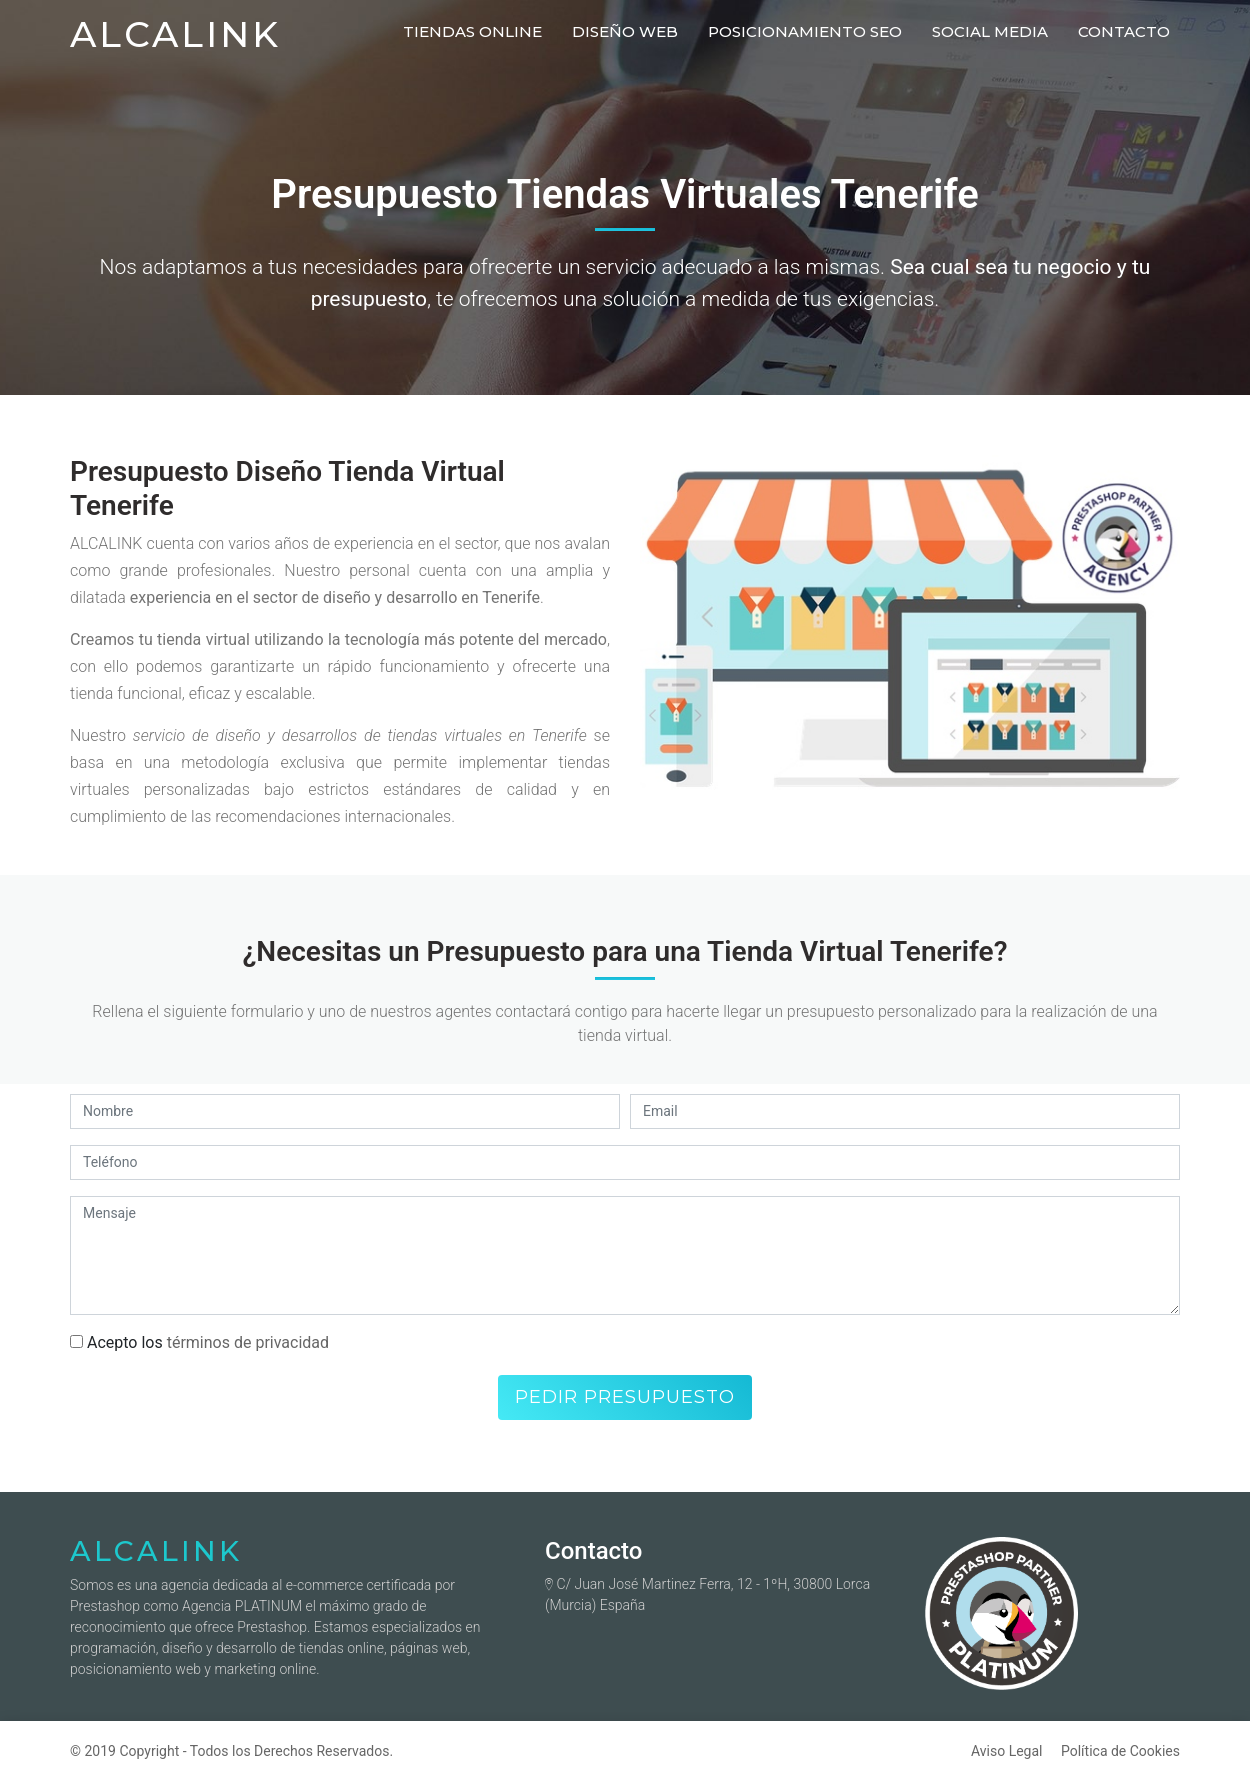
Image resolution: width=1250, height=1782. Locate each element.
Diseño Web (625, 31)
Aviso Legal (1007, 1751)
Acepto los (199, 1342)
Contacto (1124, 31)
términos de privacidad (248, 1342)
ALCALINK (175, 34)
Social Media (990, 31)
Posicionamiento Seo (805, 31)
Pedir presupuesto (625, 1397)
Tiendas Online (472, 31)
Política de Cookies (1120, 1751)
